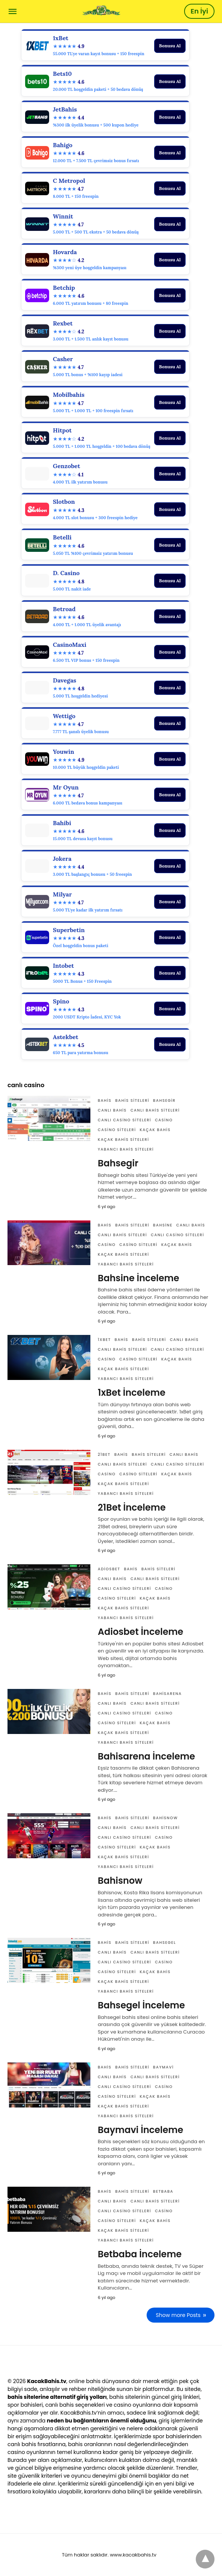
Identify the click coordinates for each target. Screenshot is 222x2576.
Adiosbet (109, 1569)
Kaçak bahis (155, 1130)
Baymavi (163, 2067)
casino (163, 1120)
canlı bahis (112, 1110)
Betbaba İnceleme (140, 2254)
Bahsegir (164, 1100)
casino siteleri (117, 1130)
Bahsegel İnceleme (141, 2005)
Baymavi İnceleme (140, 2130)
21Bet (104, 1454)
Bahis (105, 1100)
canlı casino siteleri (124, 1120)
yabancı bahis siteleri (126, 1149)
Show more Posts (178, 2315)
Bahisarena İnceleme (146, 1756)
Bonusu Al (170, 45)
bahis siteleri (132, 1100)
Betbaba (163, 2191)
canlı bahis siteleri (155, 1110)
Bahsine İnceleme (138, 1278)
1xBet (104, 1339)
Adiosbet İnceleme (140, 1631)
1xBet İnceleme (131, 1392)
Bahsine (162, 1225)
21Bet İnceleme (132, 1507)
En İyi (199, 11)
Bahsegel (164, 1942)
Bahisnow (165, 1818)
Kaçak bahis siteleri (123, 1139)
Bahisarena (167, 1693)
